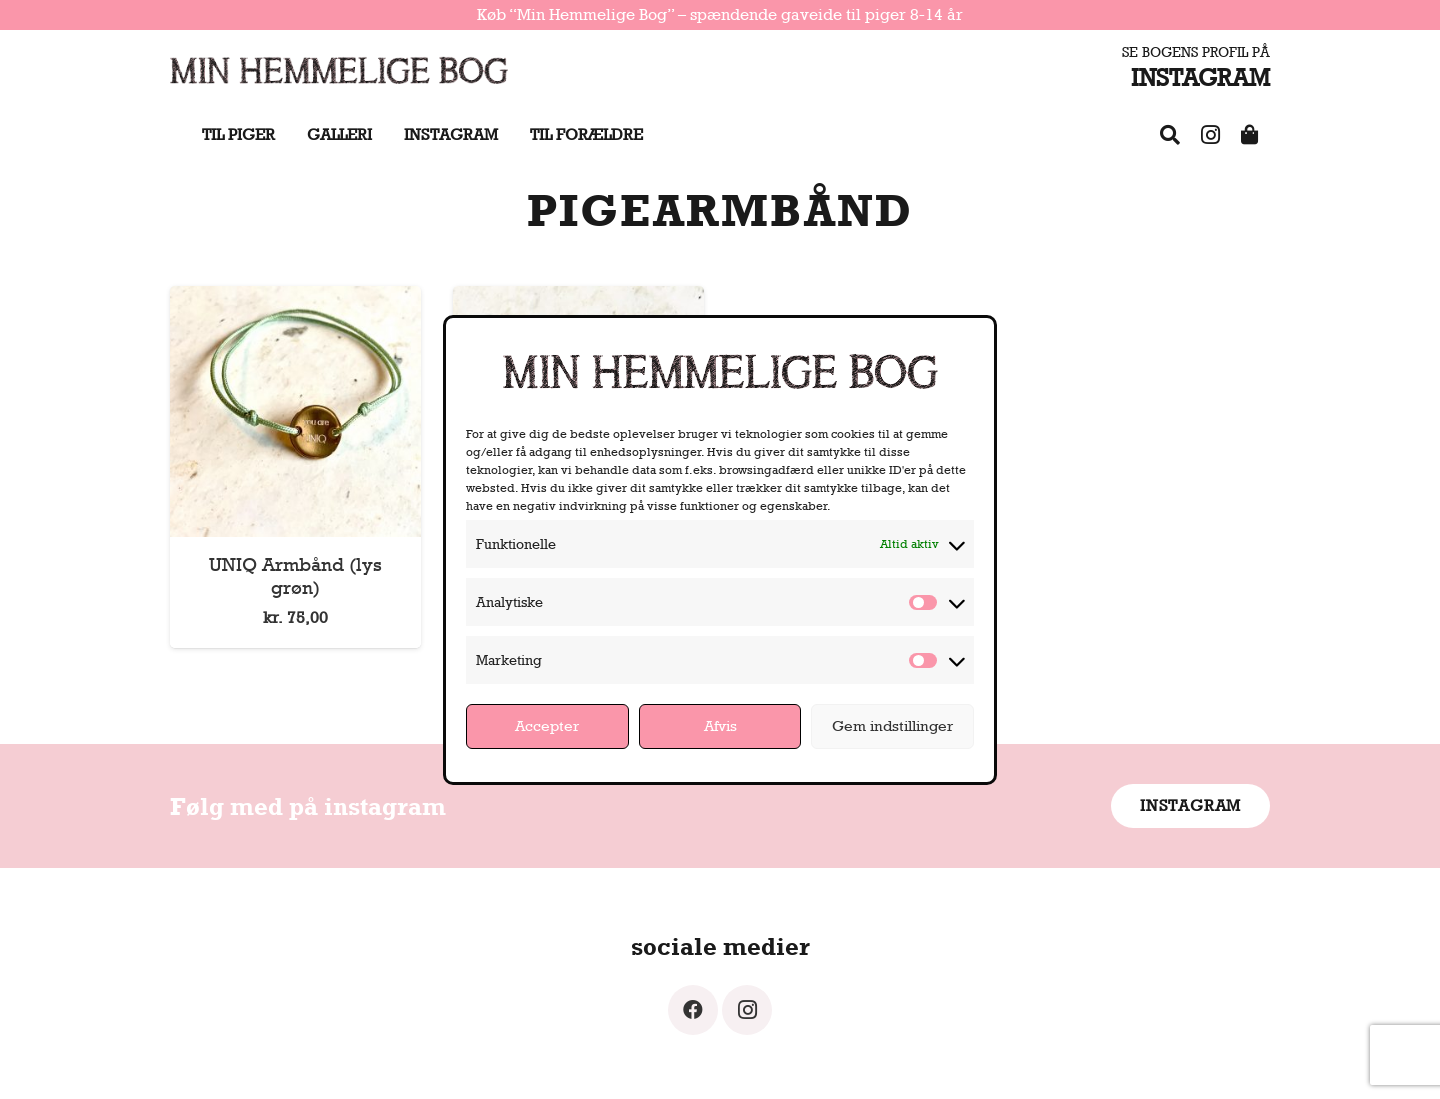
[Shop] (1250, 135)
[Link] (339, 70)
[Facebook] (693, 1010)
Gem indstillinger (892, 725)
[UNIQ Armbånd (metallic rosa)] (578, 299)
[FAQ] (1170, 135)
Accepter (547, 725)
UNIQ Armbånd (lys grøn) (295, 575)
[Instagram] (1210, 135)
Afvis (720, 725)
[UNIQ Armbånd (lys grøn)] (295, 299)
